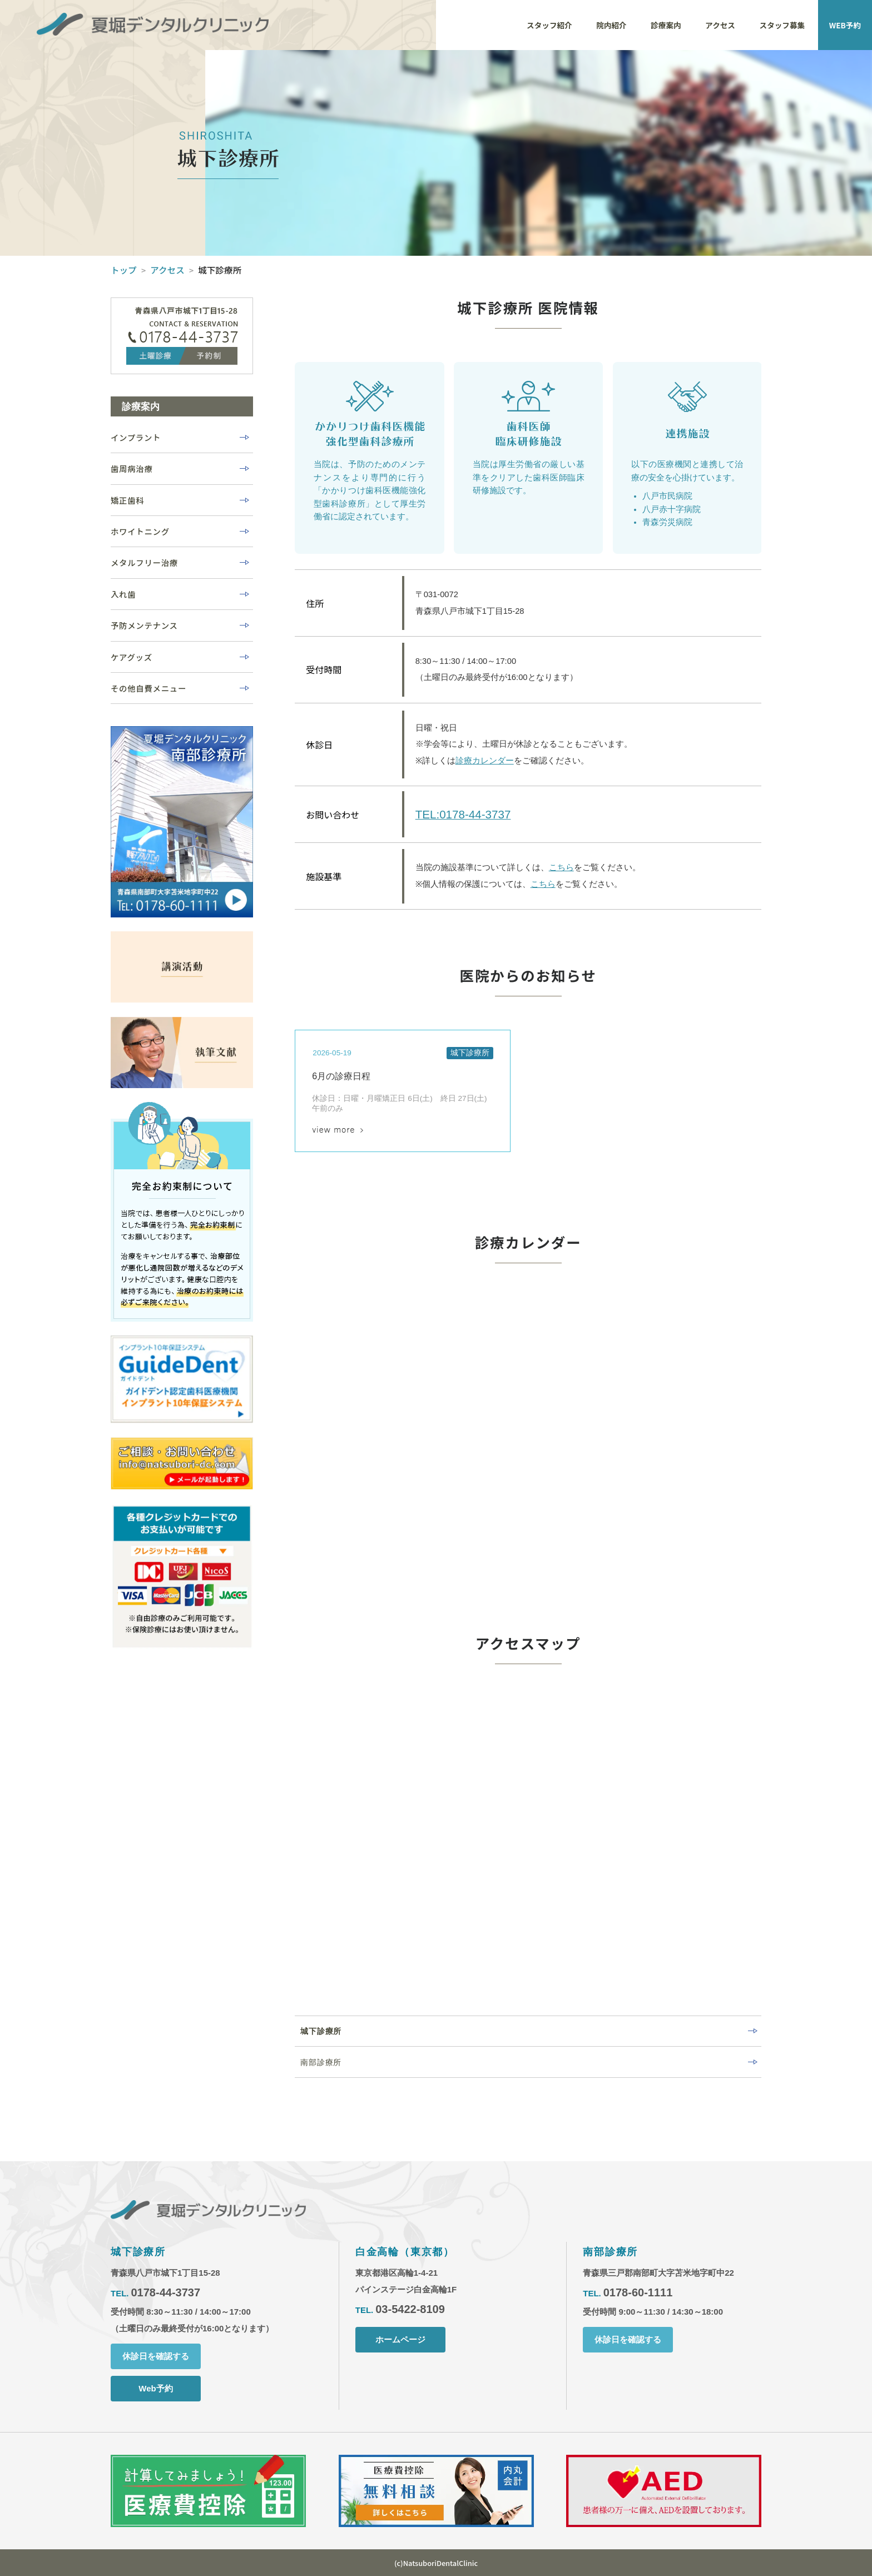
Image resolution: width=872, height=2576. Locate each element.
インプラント (136, 437)
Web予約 (155, 2389)
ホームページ (400, 2340)
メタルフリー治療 (144, 562)
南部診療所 (320, 2062)
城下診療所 (320, 2031)
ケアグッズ (131, 657)
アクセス (720, 25)
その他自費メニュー (148, 688)
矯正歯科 (127, 500)
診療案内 (666, 25)
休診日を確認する (155, 2356)
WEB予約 (845, 25)
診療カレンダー (484, 760)
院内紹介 (611, 25)
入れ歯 (123, 594)
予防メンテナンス (144, 625)
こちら (561, 867)
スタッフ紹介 (549, 25)
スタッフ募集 (782, 25)
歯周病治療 (132, 468)
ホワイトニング (140, 531)
